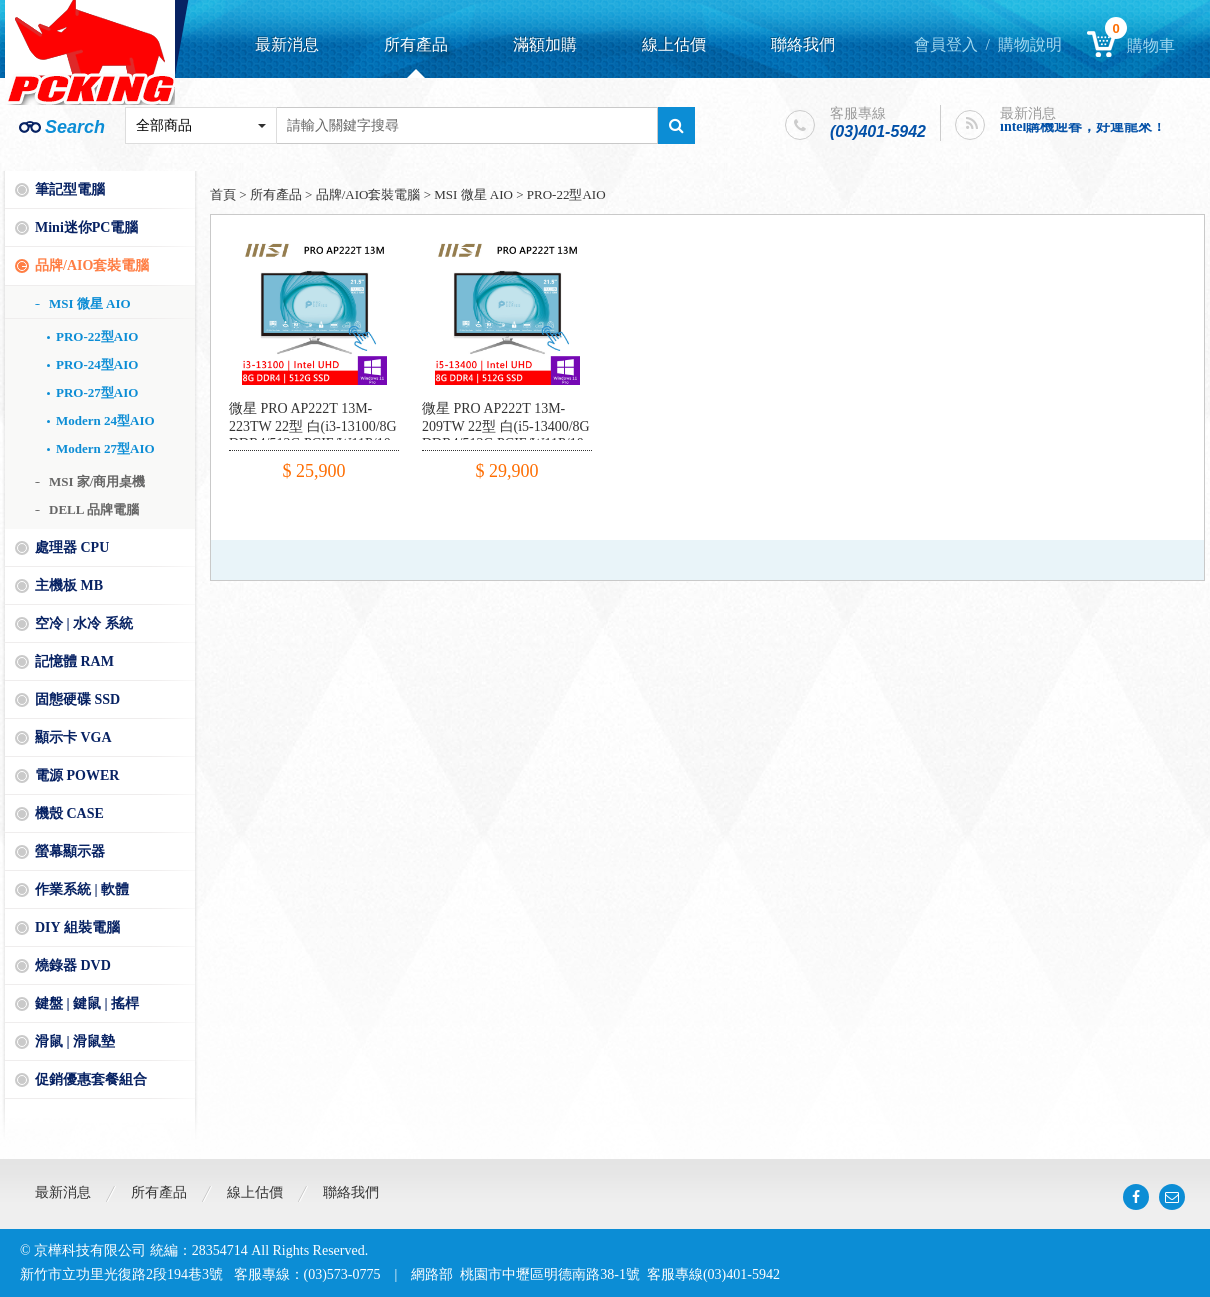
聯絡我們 (803, 44)
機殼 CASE (69, 813)
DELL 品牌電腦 (94, 509)
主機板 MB (69, 585)
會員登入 (946, 44)
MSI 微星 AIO (90, 303)
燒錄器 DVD (73, 965)
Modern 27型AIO (105, 448)
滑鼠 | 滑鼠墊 (75, 1041)
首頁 (223, 194)
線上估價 (674, 44)
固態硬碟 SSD (77, 699)
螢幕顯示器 (70, 851)
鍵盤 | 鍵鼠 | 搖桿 (87, 1003)
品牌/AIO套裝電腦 (92, 265)
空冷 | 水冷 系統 (84, 623)
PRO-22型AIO (97, 336)
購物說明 (1030, 44)
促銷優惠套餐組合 (91, 1079)
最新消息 (287, 44)
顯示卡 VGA (73, 737)
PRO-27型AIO (97, 392)
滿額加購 (545, 44)
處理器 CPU (72, 547)
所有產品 (416, 44)
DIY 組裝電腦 (77, 927)
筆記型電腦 (70, 189)
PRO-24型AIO (97, 364)
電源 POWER (77, 775)
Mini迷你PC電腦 (86, 227)
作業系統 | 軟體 (82, 889)
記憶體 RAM (74, 661)
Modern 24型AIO (105, 420)
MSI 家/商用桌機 (97, 481)
